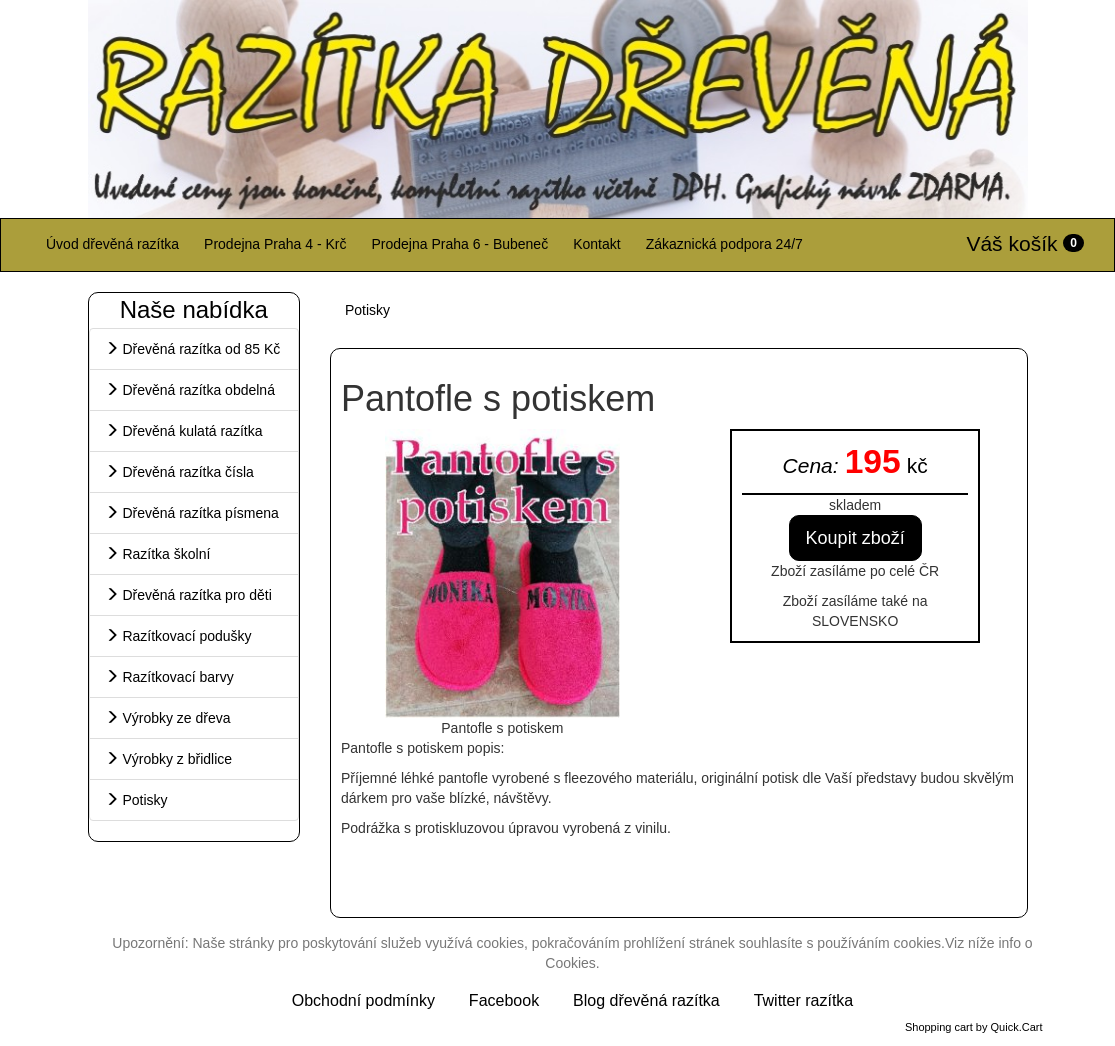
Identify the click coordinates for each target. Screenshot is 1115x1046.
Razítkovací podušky (178, 636)
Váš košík (1025, 243)
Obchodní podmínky (363, 1000)
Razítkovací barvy (169, 677)
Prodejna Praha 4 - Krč (275, 244)
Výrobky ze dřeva (168, 718)
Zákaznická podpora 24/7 (724, 244)
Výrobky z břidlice (169, 759)
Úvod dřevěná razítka (112, 244)
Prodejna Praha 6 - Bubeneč (459, 244)
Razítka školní (158, 554)
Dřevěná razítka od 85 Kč (193, 349)
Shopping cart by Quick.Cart (974, 1027)
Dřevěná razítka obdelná (190, 390)
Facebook (504, 1000)
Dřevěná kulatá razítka (184, 431)
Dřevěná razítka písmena (192, 513)
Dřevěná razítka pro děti (188, 595)
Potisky (136, 800)
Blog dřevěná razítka (646, 1000)
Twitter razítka (804, 1000)
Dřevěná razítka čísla (179, 472)
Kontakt (596, 244)
